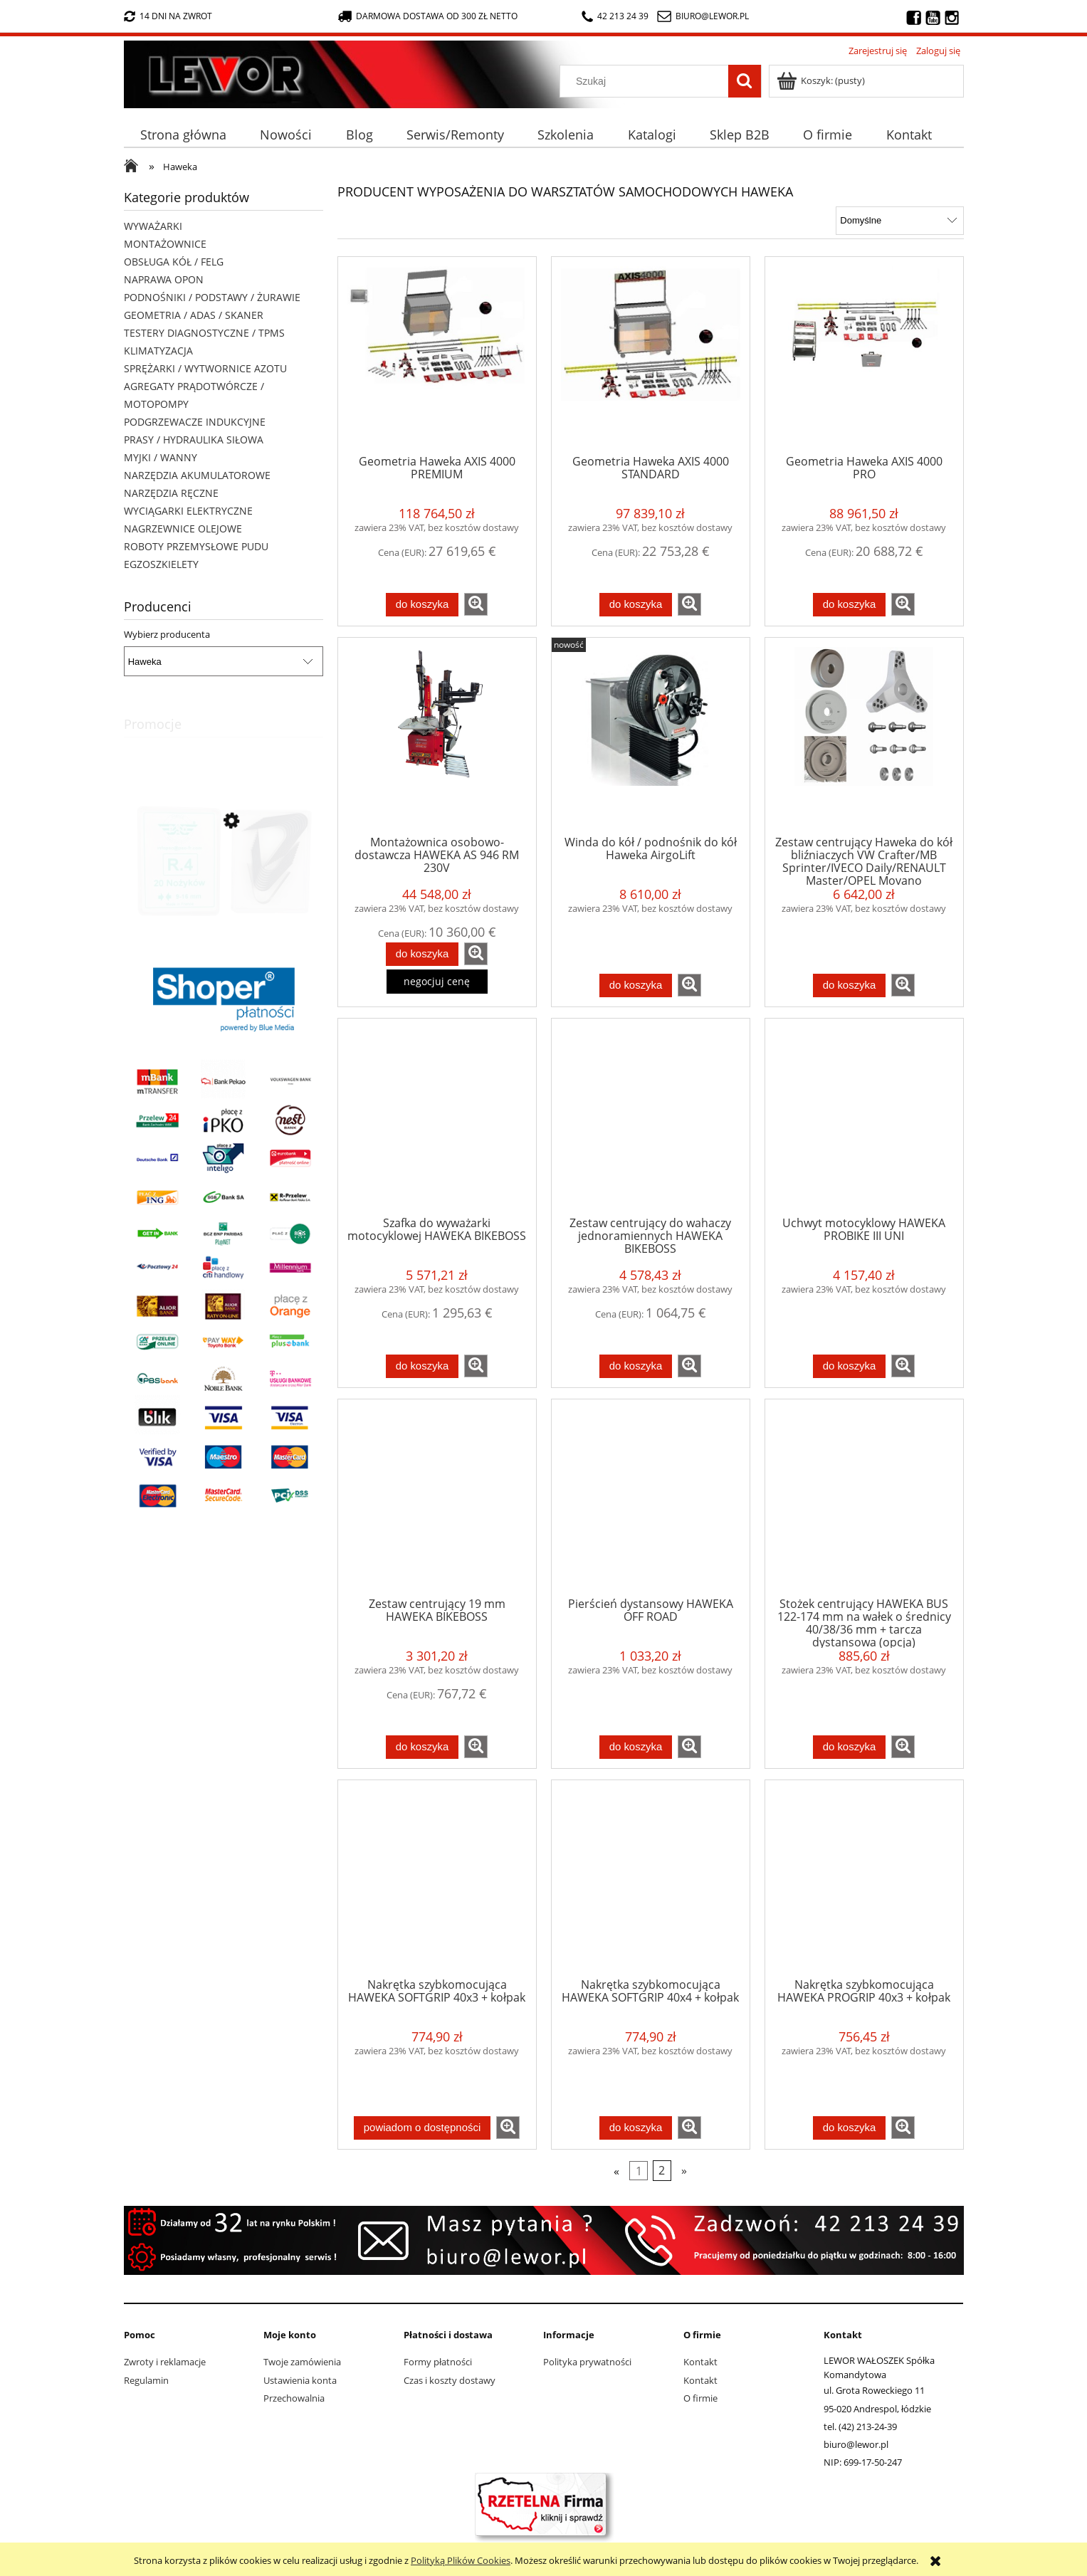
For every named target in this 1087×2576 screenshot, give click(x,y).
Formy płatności (438, 2361)
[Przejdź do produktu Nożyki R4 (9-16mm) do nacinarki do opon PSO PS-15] (223, 885)
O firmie (700, 2398)
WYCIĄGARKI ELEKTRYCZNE (188, 510)
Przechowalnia (294, 2398)
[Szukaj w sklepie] (646, 81)
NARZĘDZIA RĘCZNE (171, 493)
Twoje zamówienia (302, 2361)
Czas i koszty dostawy (449, 2380)
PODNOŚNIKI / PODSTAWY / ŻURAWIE (212, 297)
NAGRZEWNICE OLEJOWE (183, 528)
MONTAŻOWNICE (165, 244)
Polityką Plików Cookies (460, 2560)
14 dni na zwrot (168, 16)
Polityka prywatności (587, 2361)
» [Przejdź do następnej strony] (684, 2170)
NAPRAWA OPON (164, 279)
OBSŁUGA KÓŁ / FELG (174, 261)
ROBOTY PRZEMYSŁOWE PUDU (196, 546)
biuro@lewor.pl (712, 16)
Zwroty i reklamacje (165, 2361)
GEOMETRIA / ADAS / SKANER (193, 315)
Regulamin (146, 2380)
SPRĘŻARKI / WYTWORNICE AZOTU (205, 368)
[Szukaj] (744, 81)
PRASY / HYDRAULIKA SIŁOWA (193, 439)
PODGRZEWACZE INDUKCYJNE (195, 422)
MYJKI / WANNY (160, 457)
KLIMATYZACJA (158, 350)
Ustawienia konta (300, 2380)
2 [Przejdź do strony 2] (661, 2170)
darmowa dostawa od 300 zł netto (428, 16)
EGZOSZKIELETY (161, 564)
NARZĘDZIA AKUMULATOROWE (197, 475)
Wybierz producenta (167, 634)
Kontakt (700, 2361)
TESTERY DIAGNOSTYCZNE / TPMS (204, 333)
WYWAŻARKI (153, 226)
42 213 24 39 (615, 16)
